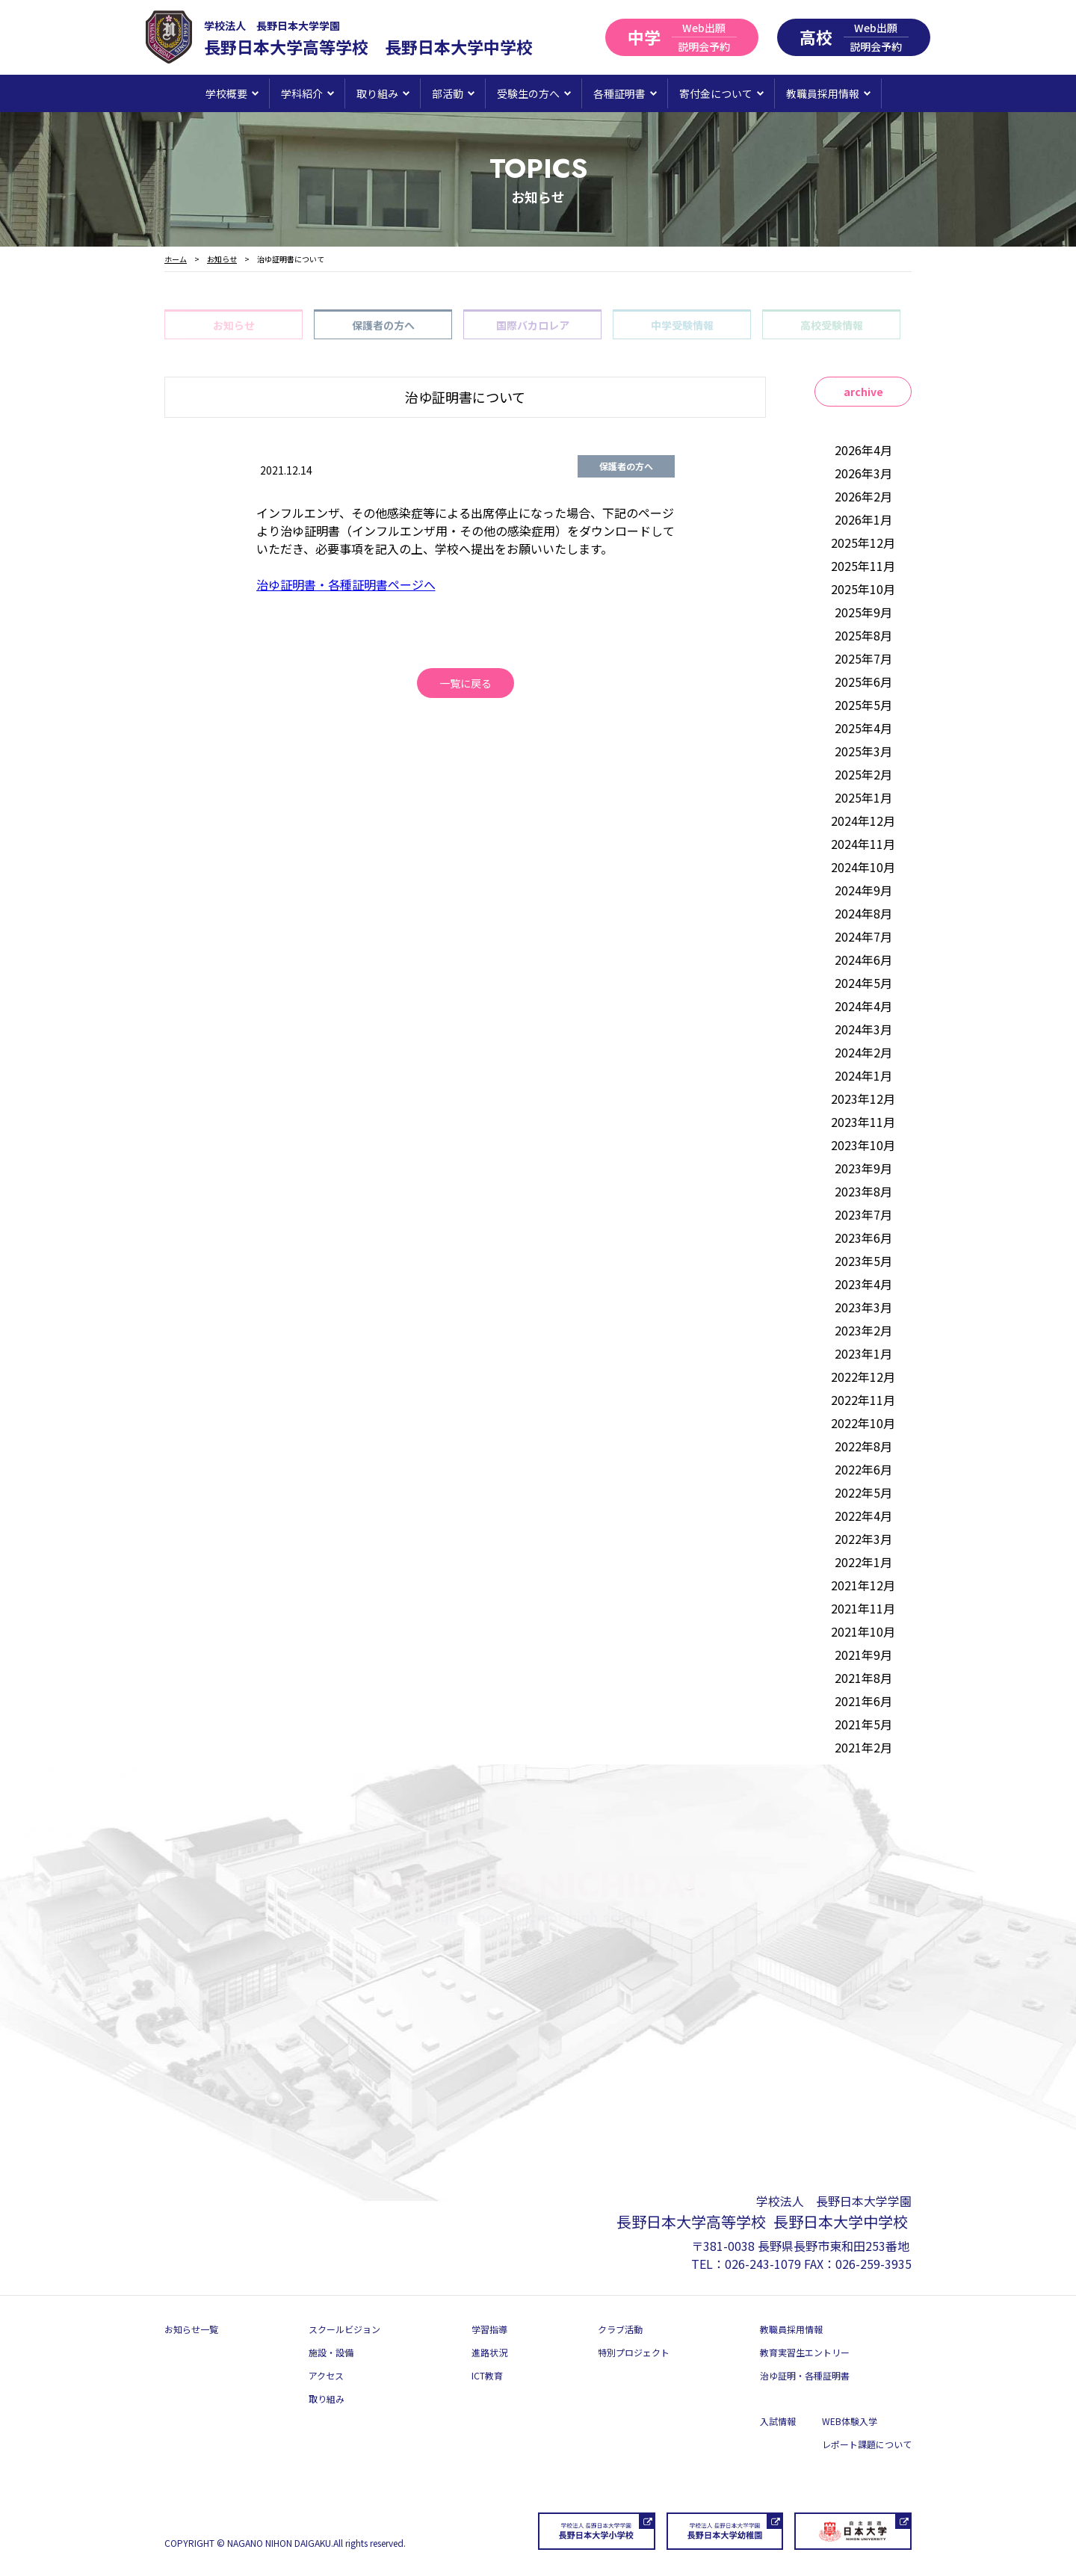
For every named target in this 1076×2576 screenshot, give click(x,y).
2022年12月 (863, 1377)
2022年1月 (863, 1562)
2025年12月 (863, 543)
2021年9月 (863, 1655)
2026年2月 (863, 496)
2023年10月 (863, 1145)
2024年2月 (863, 1052)
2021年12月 (863, 1585)
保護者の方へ (383, 325)
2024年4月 (863, 1006)
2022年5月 (863, 1492)
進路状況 (489, 2352)
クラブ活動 (620, 2329)
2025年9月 (863, 612)
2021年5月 (863, 1724)
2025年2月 (863, 774)
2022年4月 (863, 1516)
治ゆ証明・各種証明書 (805, 2375)
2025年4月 (863, 728)
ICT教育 (487, 2375)
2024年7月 (863, 936)
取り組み (326, 2398)
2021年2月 (863, 1747)
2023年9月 (863, 1168)
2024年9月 (863, 890)
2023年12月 (863, 1099)
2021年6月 (863, 1701)
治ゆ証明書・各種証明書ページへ (346, 584)
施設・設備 (331, 2352)
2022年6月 (863, 1469)
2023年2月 (863, 1330)
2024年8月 (863, 913)
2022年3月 (863, 1539)
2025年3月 (863, 751)
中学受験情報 (682, 325)
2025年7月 (863, 658)
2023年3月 (863, 1307)
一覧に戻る (465, 683)
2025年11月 (863, 566)
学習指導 (489, 2329)
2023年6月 (863, 1238)
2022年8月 (863, 1446)
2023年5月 (863, 1261)
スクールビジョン (344, 2329)
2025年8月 (863, 635)
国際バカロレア (532, 325)
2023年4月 (863, 1284)
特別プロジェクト (634, 2352)
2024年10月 (863, 867)
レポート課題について (867, 2444)
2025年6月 (863, 682)
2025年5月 (863, 705)
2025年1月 (863, 797)
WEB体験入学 (849, 2421)
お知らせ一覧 (191, 2329)
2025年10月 (863, 589)
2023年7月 (863, 1214)
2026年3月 (863, 473)
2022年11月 (863, 1400)
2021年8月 (863, 1678)
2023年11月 (863, 1122)
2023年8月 (863, 1191)
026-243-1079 (763, 2264)
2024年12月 (863, 821)
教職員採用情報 (791, 2329)
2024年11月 (863, 844)
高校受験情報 (831, 325)
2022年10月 (863, 1423)
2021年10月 (863, 1631)
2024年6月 (863, 960)
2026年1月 (863, 519)
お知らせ (234, 325)
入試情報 (778, 2421)
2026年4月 (863, 450)
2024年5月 (863, 983)
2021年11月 (863, 1608)
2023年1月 (863, 1353)
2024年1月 (863, 1075)
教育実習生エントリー (805, 2352)
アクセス (326, 2375)
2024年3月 (863, 1029)
